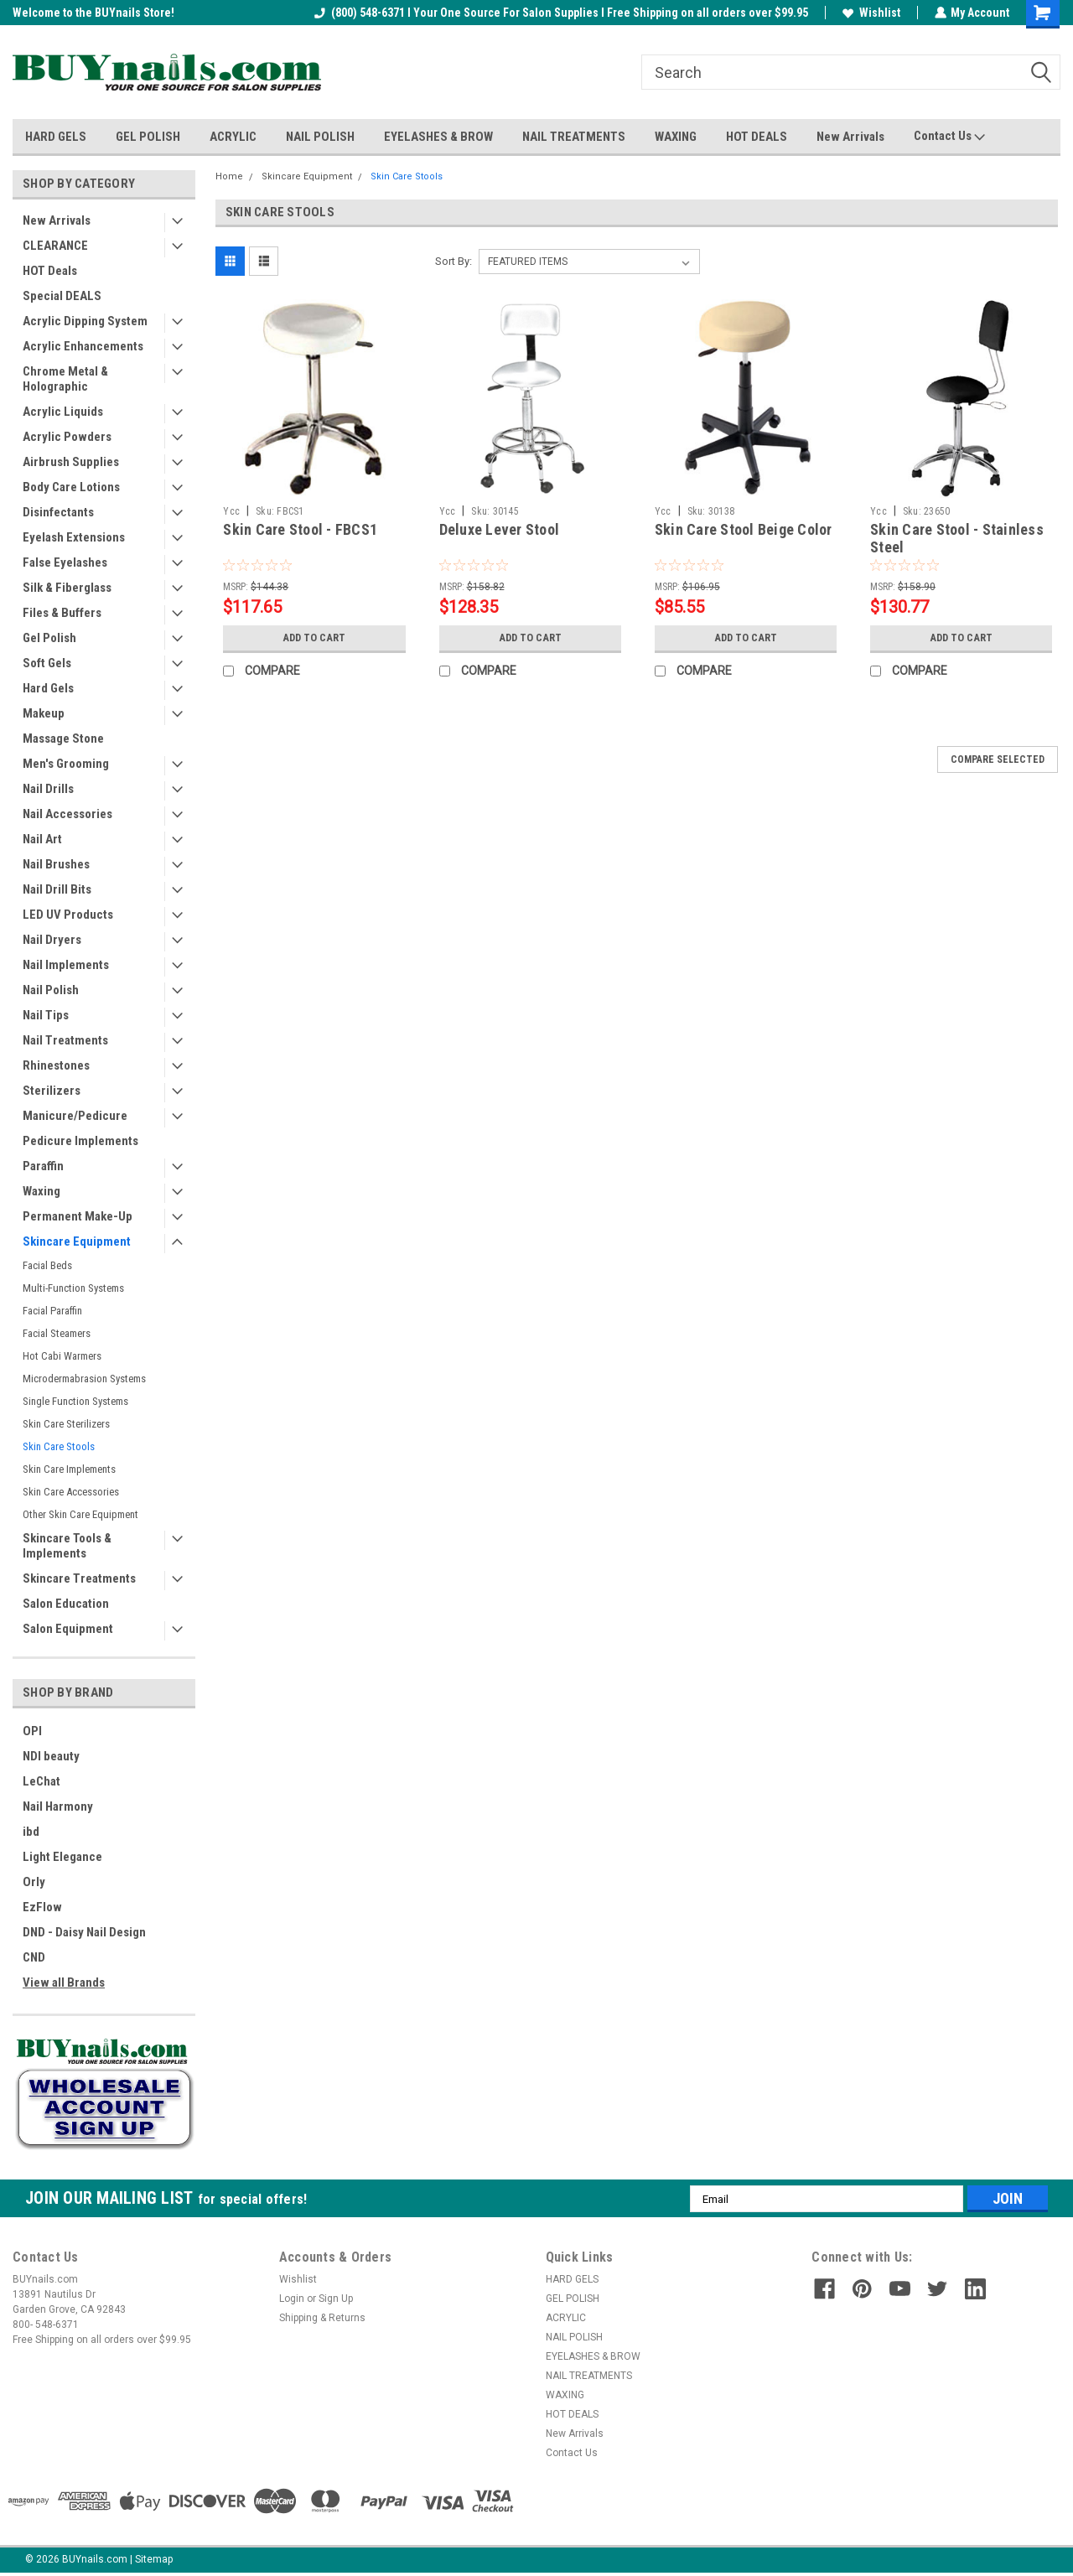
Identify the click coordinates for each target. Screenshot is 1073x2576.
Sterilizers (51, 1090)
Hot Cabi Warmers (62, 1356)
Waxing (41, 1191)
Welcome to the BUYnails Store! (93, 12)
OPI (32, 1731)
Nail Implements (66, 964)
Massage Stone (63, 738)
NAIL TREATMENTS (573, 136)
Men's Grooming (66, 763)
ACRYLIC (233, 136)
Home (229, 176)
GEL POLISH (148, 136)
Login (291, 2298)
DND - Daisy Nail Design (84, 1932)
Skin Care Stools (59, 1446)
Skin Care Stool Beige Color (743, 529)
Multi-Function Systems (73, 1288)
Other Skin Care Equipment (80, 1514)
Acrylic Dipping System (85, 321)
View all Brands (64, 1982)
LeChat (41, 1781)
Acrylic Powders (67, 436)
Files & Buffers (62, 612)
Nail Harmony (58, 1806)
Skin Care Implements (69, 1469)
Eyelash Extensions (74, 537)
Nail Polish (51, 990)
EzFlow (42, 1907)
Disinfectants (58, 512)
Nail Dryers (52, 939)
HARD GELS (55, 136)
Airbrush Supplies (71, 461)
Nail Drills (48, 788)
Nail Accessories (67, 814)
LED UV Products (68, 914)
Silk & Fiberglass (67, 587)
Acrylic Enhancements (83, 346)
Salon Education (66, 1603)
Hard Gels (48, 688)
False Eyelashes (65, 562)
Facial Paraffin (52, 1310)
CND (34, 1957)
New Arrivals (850, 136)
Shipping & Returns (322, 2318)
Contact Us (949, 136)
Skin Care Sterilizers (66, 1424)
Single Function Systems (75, 1401)
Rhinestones (56, 1065)
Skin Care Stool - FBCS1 (300, 529)
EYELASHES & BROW (438, 136)
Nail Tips (46, 1015)
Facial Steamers (57, 1333)
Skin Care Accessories (71, 1491)
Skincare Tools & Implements (67, 1546)
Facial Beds (47, 1265)
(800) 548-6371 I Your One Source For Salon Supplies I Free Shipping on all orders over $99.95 (560, 12)
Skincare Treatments (79, 1578)
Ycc (231, 511)
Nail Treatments (65, 1040)
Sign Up (336, 2298)
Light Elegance (62, 1856)
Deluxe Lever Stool (499, 529)
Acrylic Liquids (63, 411)
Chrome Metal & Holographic (65, 379)
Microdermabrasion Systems (84, 1378)
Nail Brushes (56, 864)
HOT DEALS (756, 136)
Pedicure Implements (80, 1140)
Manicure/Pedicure (75, 1115)
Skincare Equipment (77, 1241)
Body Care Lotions (71, 487)
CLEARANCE (55, 245)
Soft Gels (47, 663)
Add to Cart (314, 638)
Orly (34, 1881)
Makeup (44, 713)
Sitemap (154, 2559)
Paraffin (43, 1166)
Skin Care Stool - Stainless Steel (957, 538)
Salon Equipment (68, 1628)
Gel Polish (49, 637)
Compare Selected (997, 759)
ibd (31, 1831)
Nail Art (42, 839)
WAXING (676, 136)
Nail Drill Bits (57, 889)
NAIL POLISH (320, 136)
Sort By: (453, 261)
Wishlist (870, 12)
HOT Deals (50, 270)
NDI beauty (51, 1756)
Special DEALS (62, 295)
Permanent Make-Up (77, 1216)
